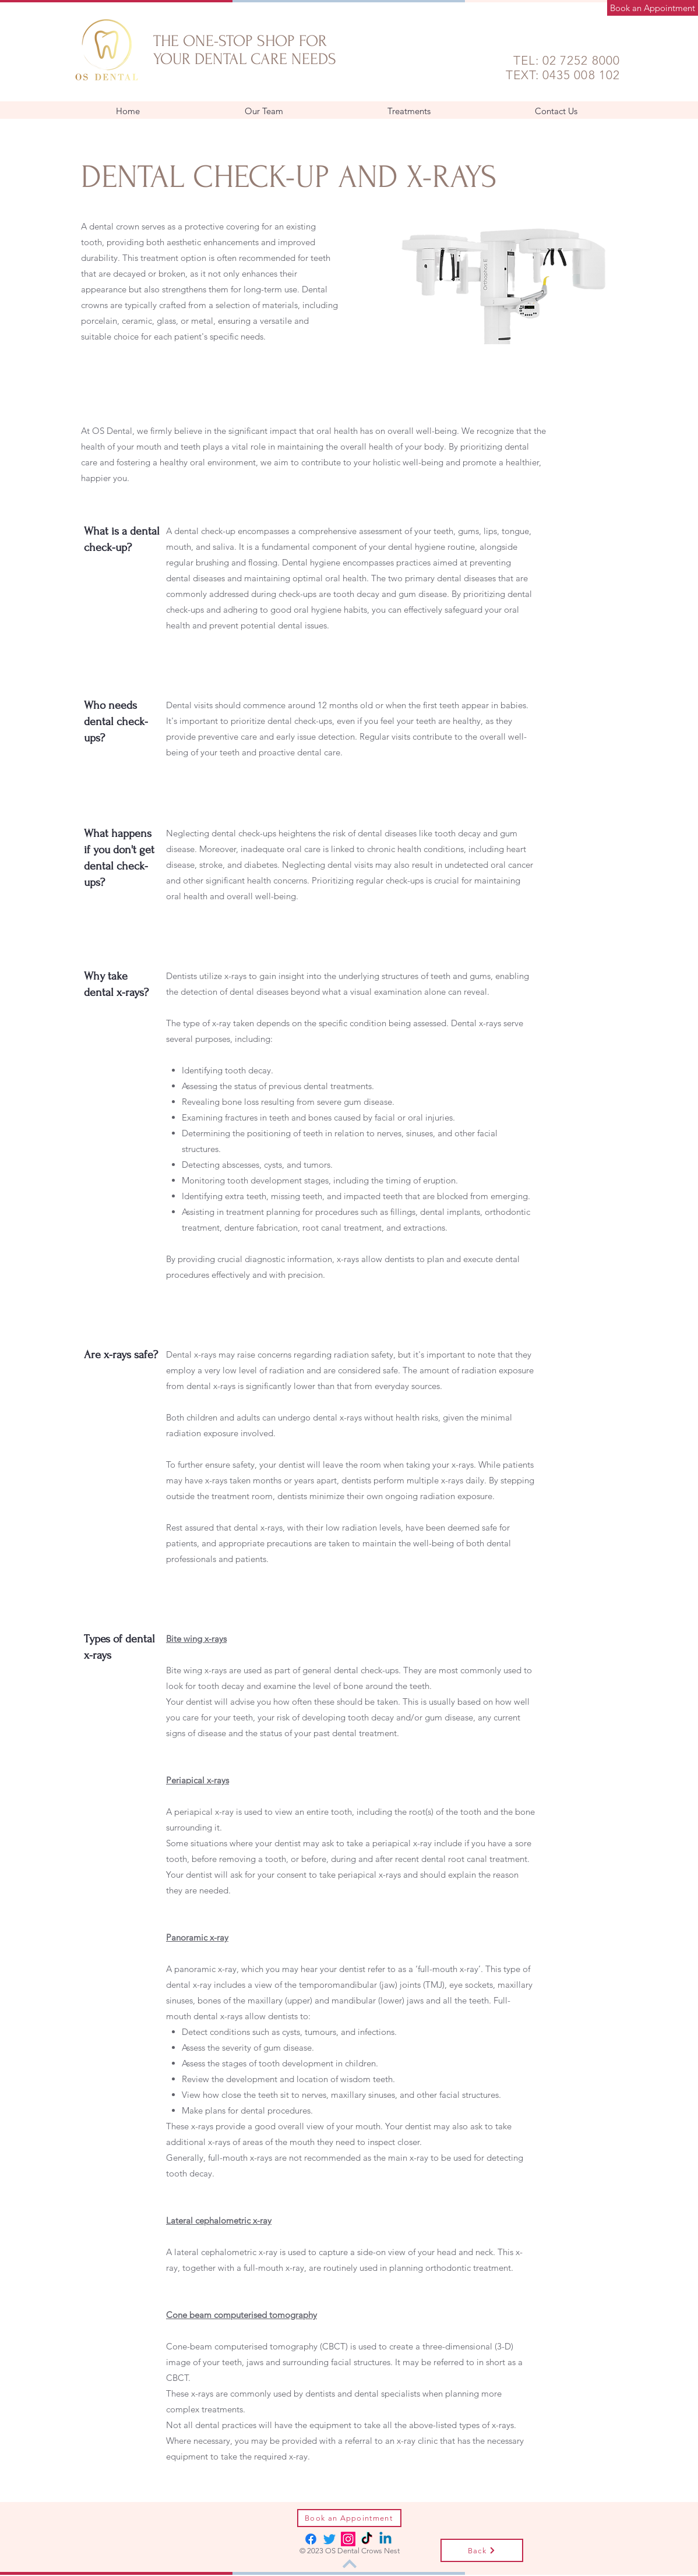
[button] (408, 111)
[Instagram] (348, 2539)
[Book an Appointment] (652, 8)
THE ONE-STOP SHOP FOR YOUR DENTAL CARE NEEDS (244, 50)
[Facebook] (311, 2539)
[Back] (481, 2550)
